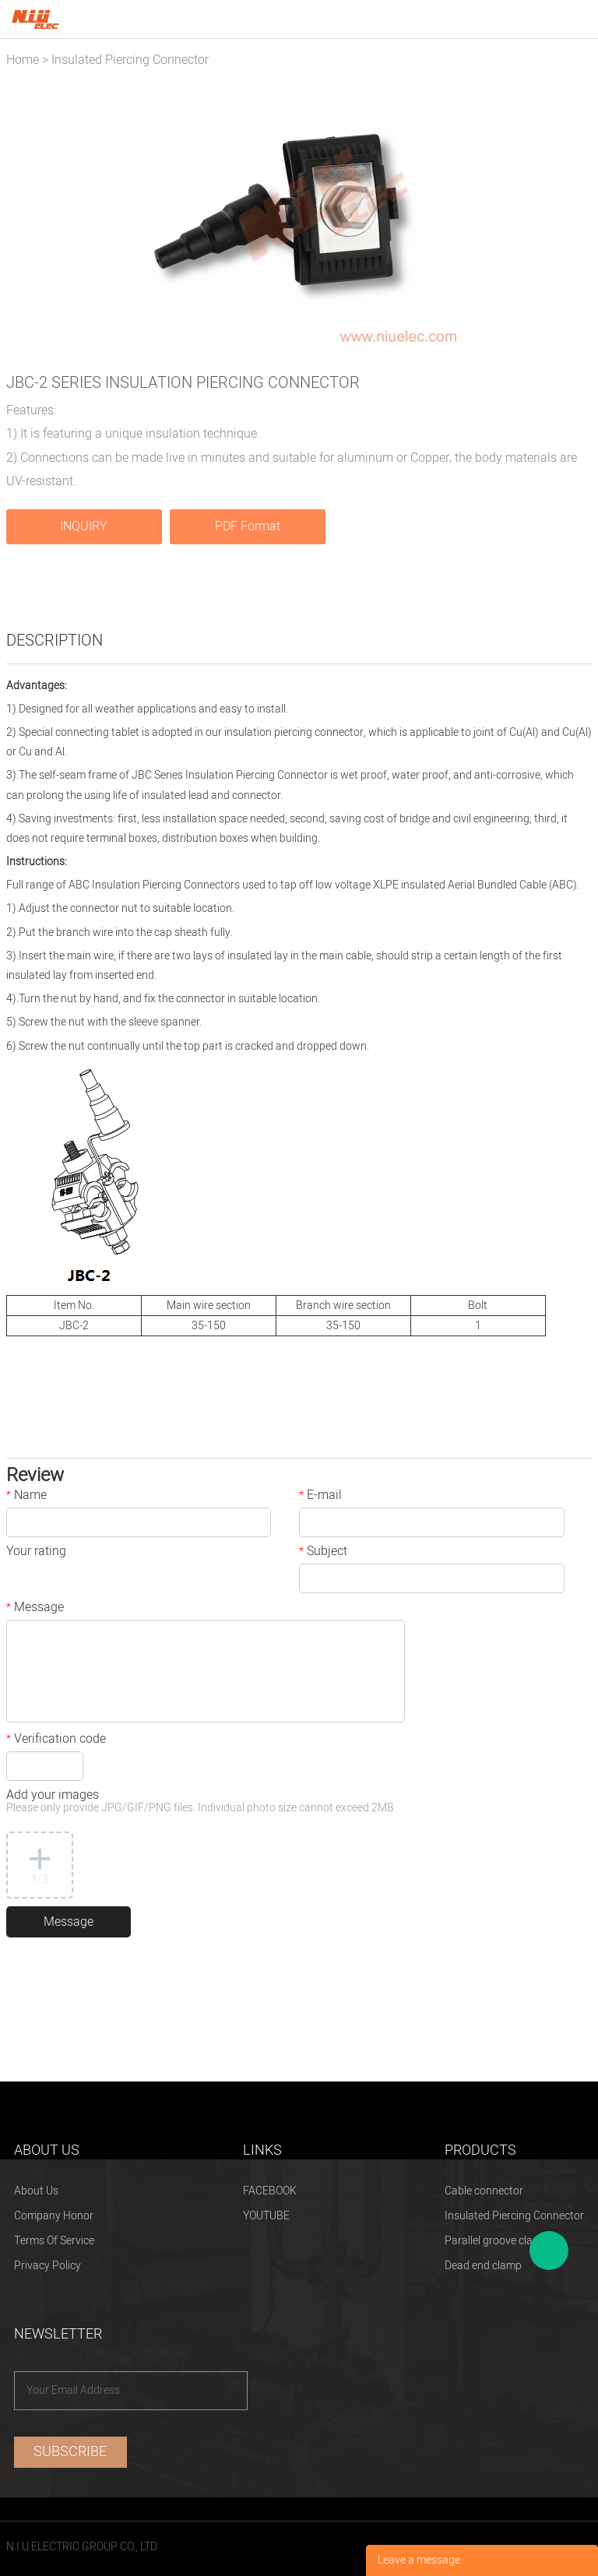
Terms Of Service (54, 2241)
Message (35, 1609)
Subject (323, 1553)
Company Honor (53, 2216)
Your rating (36, 1553)
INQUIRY (83, 526)
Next (571, 218)
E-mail (320, 1496)
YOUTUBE (266, 2216)
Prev (26, 218)
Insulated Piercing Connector (130, 60)
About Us (36, 2191)
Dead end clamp (483, 2266)
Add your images (201, 1802)
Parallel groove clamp (496, 2241)
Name (26, 1496)
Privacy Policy (47, 2266)
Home (22, 60)
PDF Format (247, 526)
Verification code (56, 1740)
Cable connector (484, 2191)
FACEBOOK (270, 2191)
